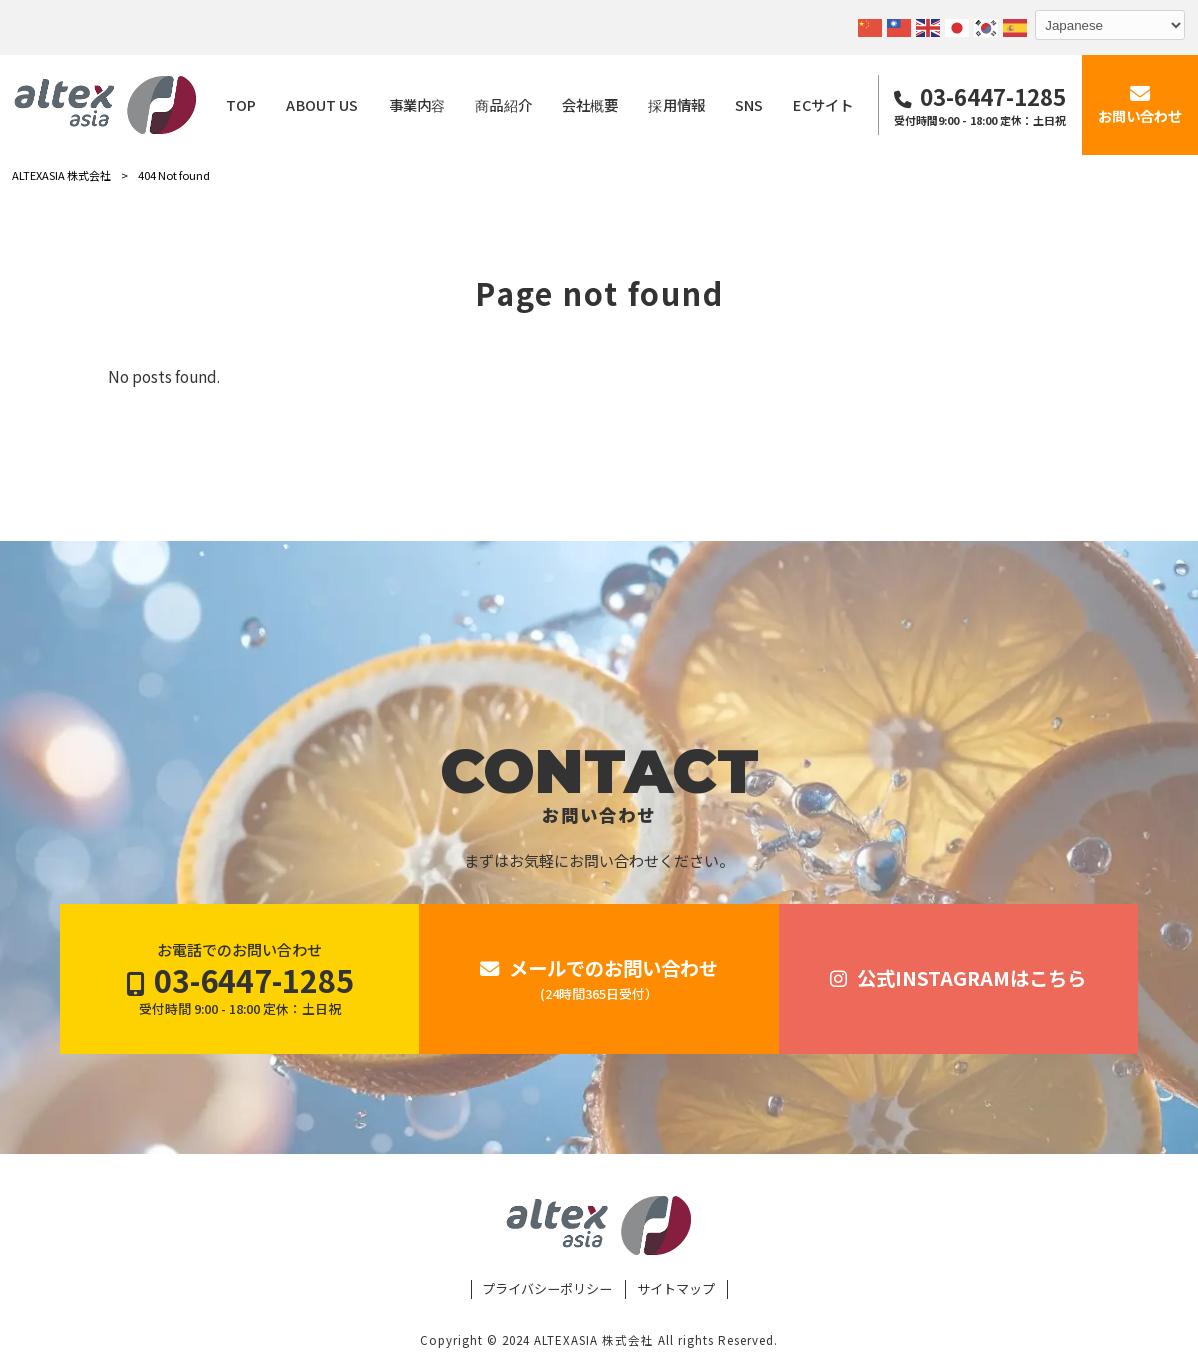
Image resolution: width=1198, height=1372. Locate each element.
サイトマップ (676, 1289)
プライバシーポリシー (547, 1289)
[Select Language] (1110, 25)
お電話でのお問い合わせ (240, 979)
